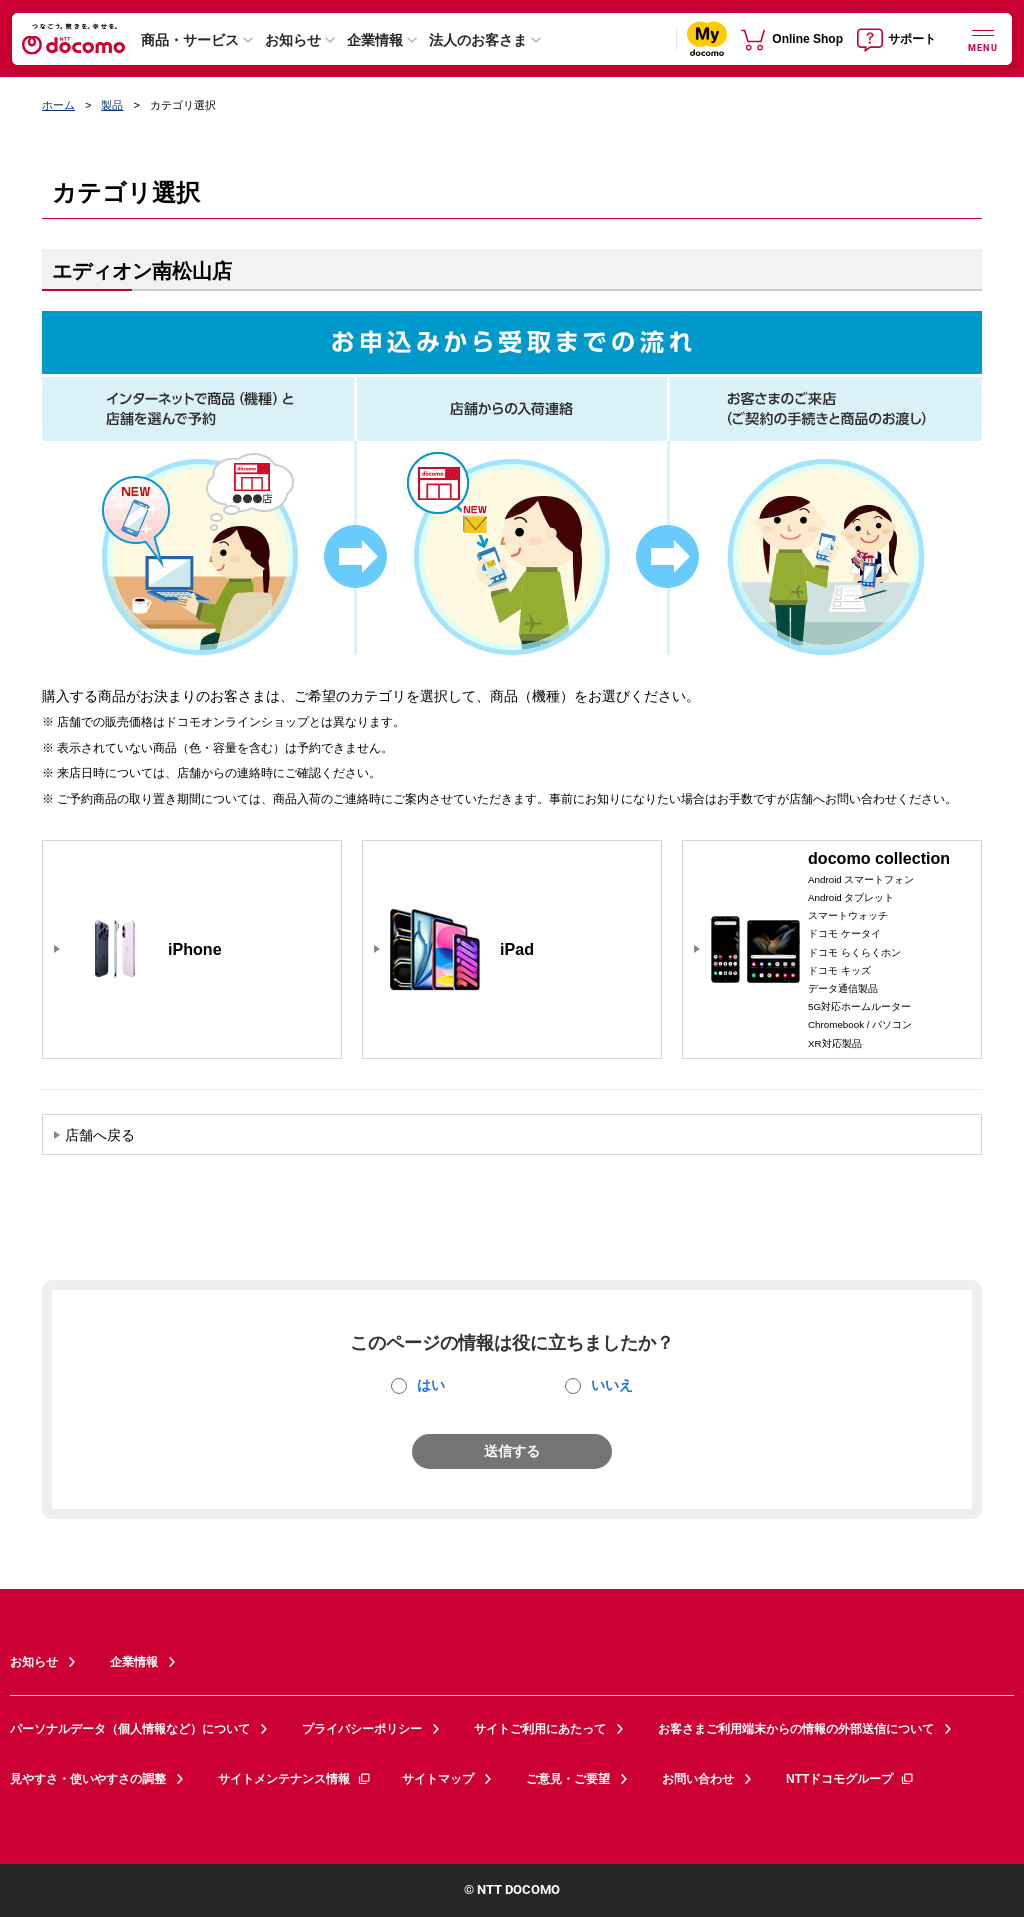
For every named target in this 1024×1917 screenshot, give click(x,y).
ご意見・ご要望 (568, 1779)
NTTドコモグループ (850, 1779)
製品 (112, 105)
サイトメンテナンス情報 (295, 1779)
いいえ (612, 1385)
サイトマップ (438, 1779)
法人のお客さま (478, 40)
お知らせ (293, 40)
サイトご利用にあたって (540, 1729)
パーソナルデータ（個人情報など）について (130, 1729)
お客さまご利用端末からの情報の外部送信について (796, 1729)
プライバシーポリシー (362, 1729)
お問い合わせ (698, 1779)
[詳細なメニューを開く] (983, 38)
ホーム (58, 105)
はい (431, 1385)
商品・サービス (190, 40)
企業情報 (375, 40)
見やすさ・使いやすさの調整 (88, 1779)
